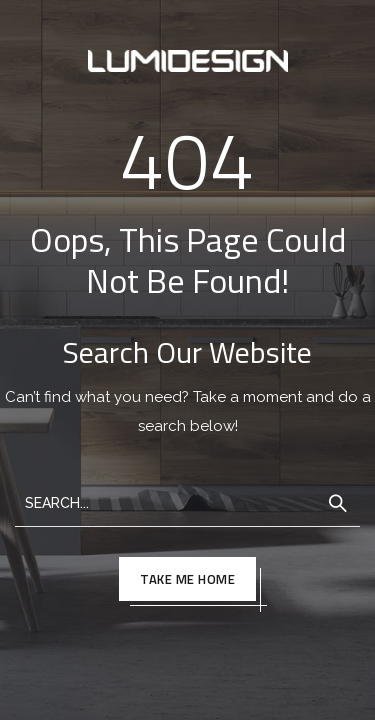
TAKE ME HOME (187, 579)
